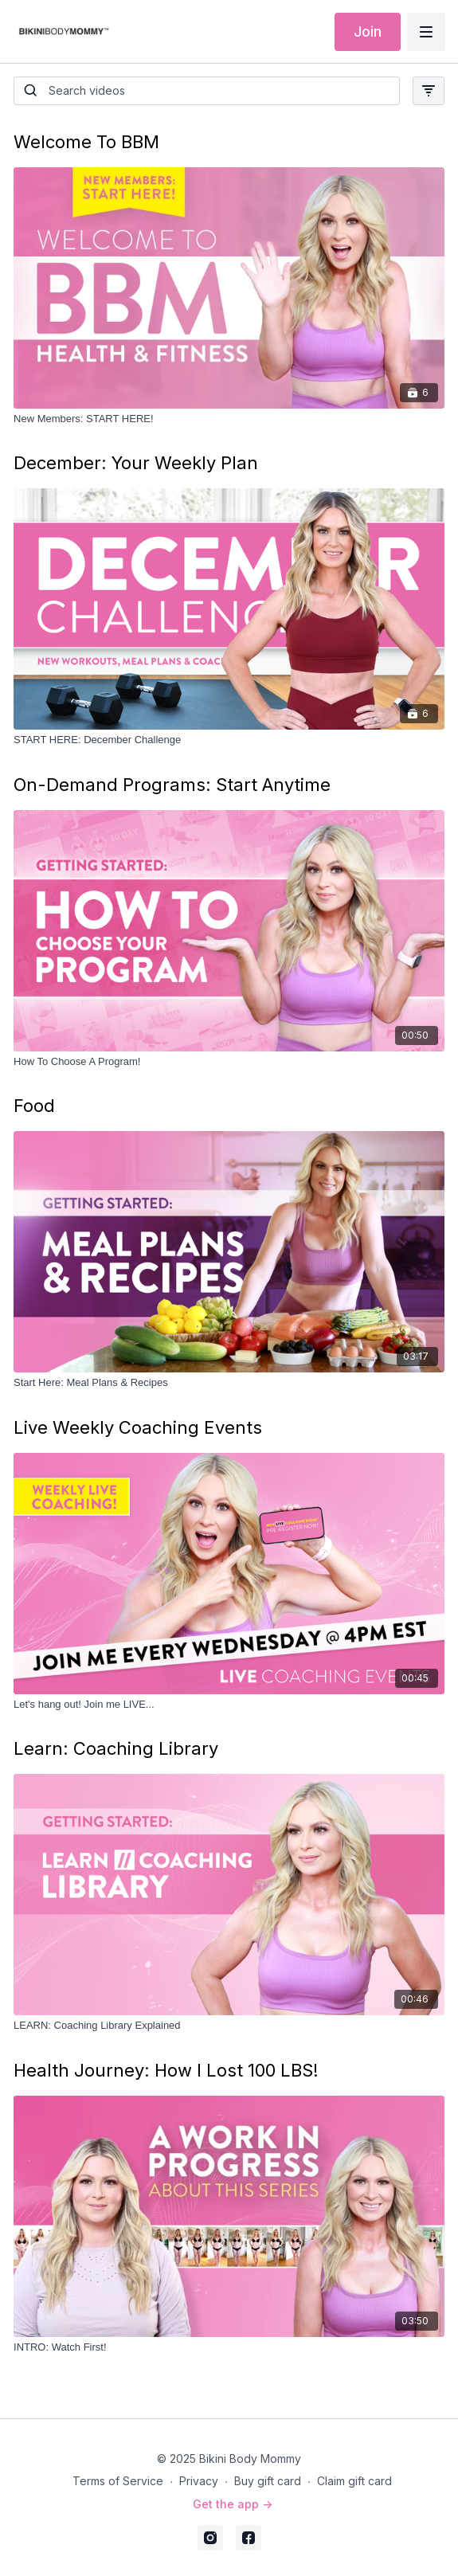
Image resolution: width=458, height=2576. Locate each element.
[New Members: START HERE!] (229, 419)
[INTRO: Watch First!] (229, 2347)
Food (34, 1105)
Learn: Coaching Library (116, 1748)
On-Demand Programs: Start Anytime (172, 784)
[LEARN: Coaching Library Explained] (229, 2026)
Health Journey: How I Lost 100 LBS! (166, 2070)
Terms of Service (117, 2481)
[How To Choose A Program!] (229, 1062)
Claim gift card (354, 2481)
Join (368, 31)
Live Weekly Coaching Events (138, 1427)
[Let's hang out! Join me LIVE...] (229, 1705)
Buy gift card (267, 2481)
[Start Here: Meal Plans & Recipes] (229, 1383)
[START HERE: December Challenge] (229, 740)
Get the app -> (232, 2504)
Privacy (198, 2481)
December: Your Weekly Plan (136, 462)
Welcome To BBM (86, 141)
